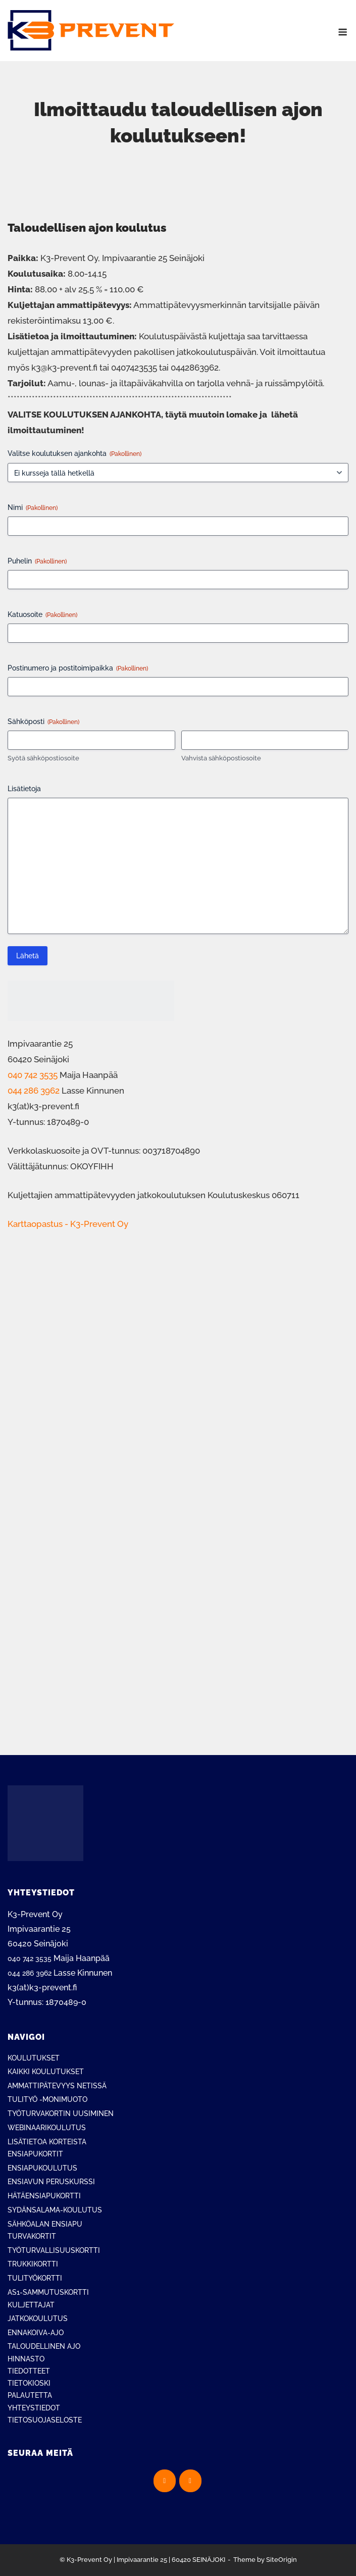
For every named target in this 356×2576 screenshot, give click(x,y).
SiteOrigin (281, 2559)
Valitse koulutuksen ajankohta (74, 453)
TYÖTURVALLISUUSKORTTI (54, 2250)
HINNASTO (26, 2359)
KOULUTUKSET (34, 2058)
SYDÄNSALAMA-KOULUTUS (55, 2210)
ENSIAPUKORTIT (35, 2154)
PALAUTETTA (30, 2395)
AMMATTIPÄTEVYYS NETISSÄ (57, 2086)
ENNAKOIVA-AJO (36, 2333)
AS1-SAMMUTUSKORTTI (48, 2292)
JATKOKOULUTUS (38, 2318)
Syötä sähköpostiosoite (43, 758)
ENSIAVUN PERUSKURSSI (51, 2182)
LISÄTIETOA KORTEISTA (47, 2142)
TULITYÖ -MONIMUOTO (47, 2099)
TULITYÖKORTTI (35, 2278)
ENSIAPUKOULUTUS (42, 2168)
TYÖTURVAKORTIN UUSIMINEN (61, 2113)
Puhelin (37, 561)
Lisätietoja (24, 789)
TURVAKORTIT (32, 2236)
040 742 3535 (33, 1075)
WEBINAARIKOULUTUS (47, 2128)
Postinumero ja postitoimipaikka (78, 668)
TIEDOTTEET (29, 2371)
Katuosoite (42, 615)
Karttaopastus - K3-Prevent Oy (68, 1224)
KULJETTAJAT (31, 2305)
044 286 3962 (34, 1091)
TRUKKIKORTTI (33, 2264)
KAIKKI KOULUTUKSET (46, 2072)
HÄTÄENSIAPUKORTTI (44, 2196)
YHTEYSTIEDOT (34, 2408)
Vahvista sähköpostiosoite (221, 758)
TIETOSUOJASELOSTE (45, 2420)
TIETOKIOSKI (29, 2383)
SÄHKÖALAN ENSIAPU (45, 2224)
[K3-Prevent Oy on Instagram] (190, 2480)
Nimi (33, 507)
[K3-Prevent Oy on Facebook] (165, 2480)
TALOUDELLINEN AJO (44, 2346)
